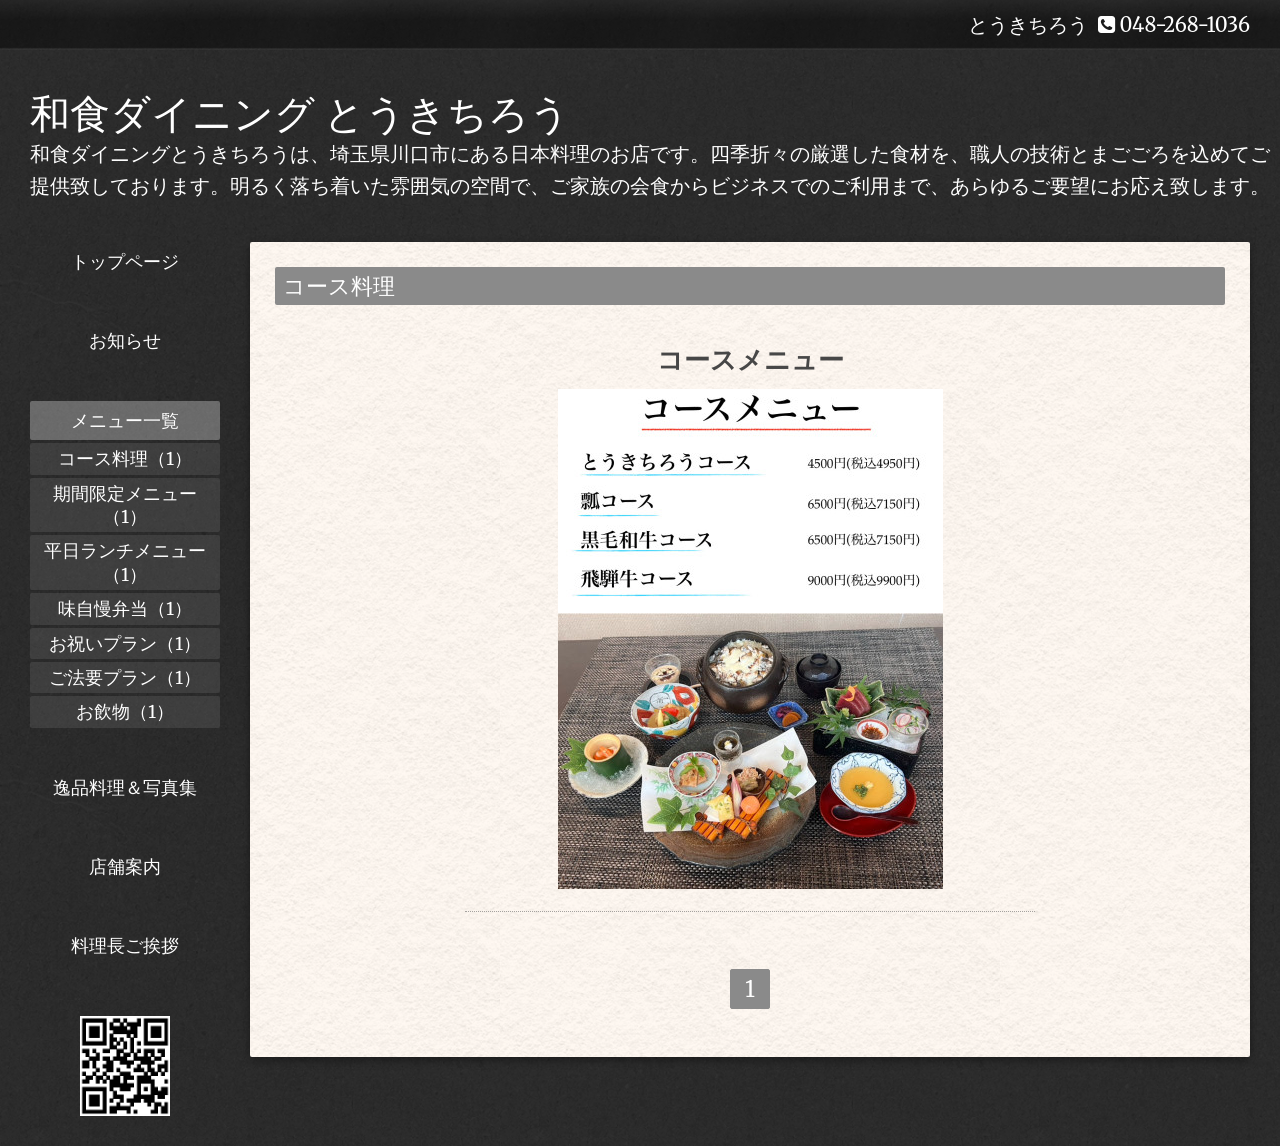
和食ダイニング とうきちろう (300, 114)
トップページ (125, 261)
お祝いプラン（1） (125, 643)
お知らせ (125, 340)
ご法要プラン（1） (125, 677)
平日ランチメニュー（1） (125, 562)
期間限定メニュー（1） (125, 505)
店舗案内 (125, 866)
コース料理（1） (125, 458)
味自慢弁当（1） (125, 608)
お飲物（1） (125, 711)
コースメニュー (750, 359)
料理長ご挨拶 (125, 945)
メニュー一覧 (125, 420)
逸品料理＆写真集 (125, 787)
